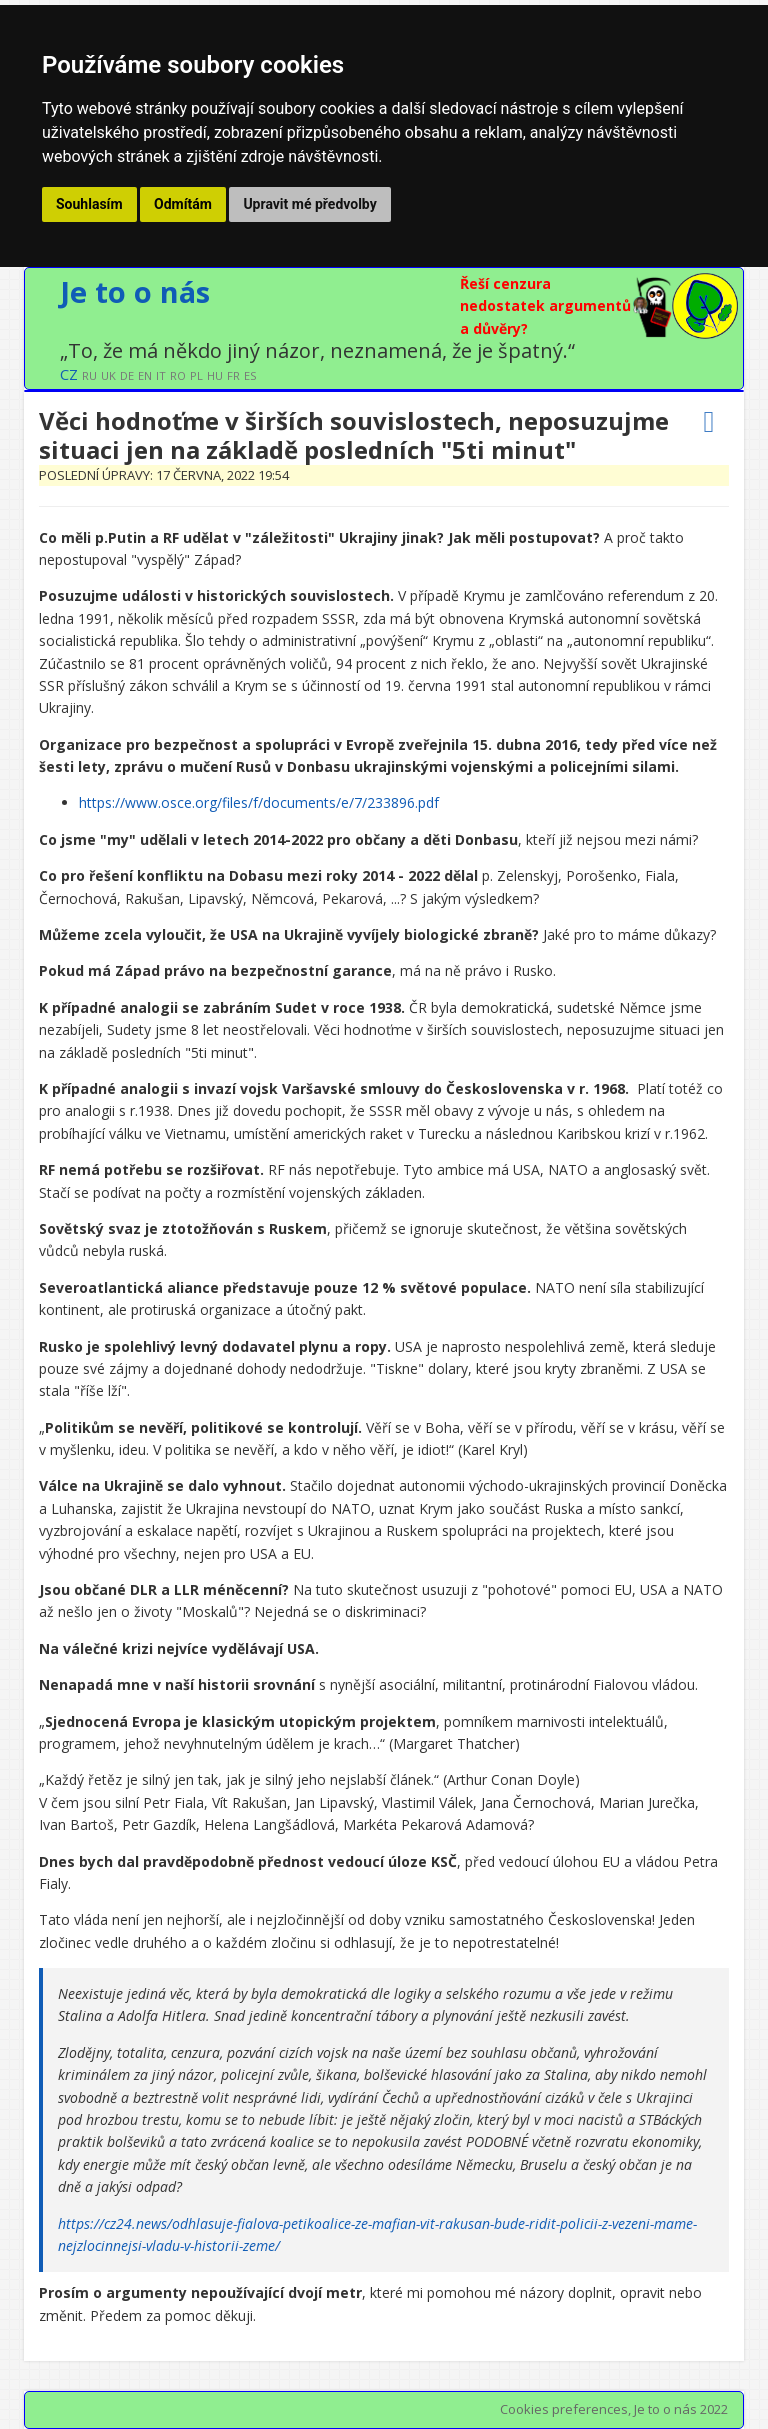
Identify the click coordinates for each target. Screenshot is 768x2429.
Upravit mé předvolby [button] (309, 204)
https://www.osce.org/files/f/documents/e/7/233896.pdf (259, 802)
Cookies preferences (564, 2409)
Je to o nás (135, 291)
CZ (69, 374)
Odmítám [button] (183, 204)
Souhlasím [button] (89, 204)
